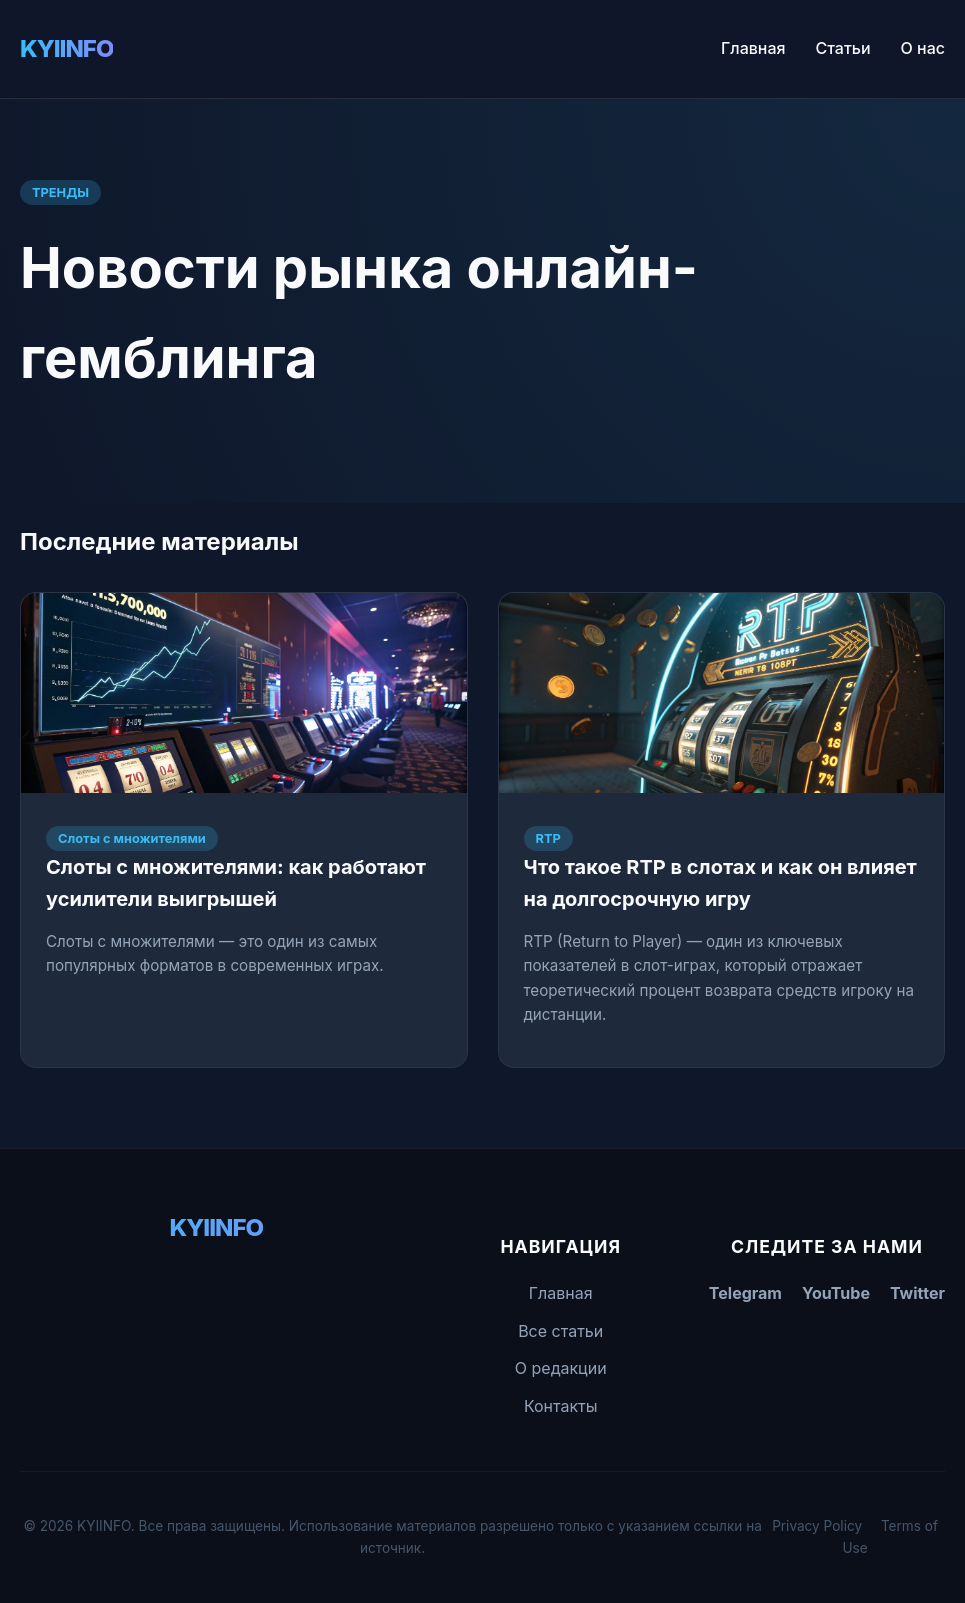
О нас (923, 48)
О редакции (561, 1368)
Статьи (843, 48)
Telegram (745, 1293)
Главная (753, 48)
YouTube (836, 1293)
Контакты (561, 1406)
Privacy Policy (817, 1526)
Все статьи (560, 1331)
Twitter (917, 1293)
